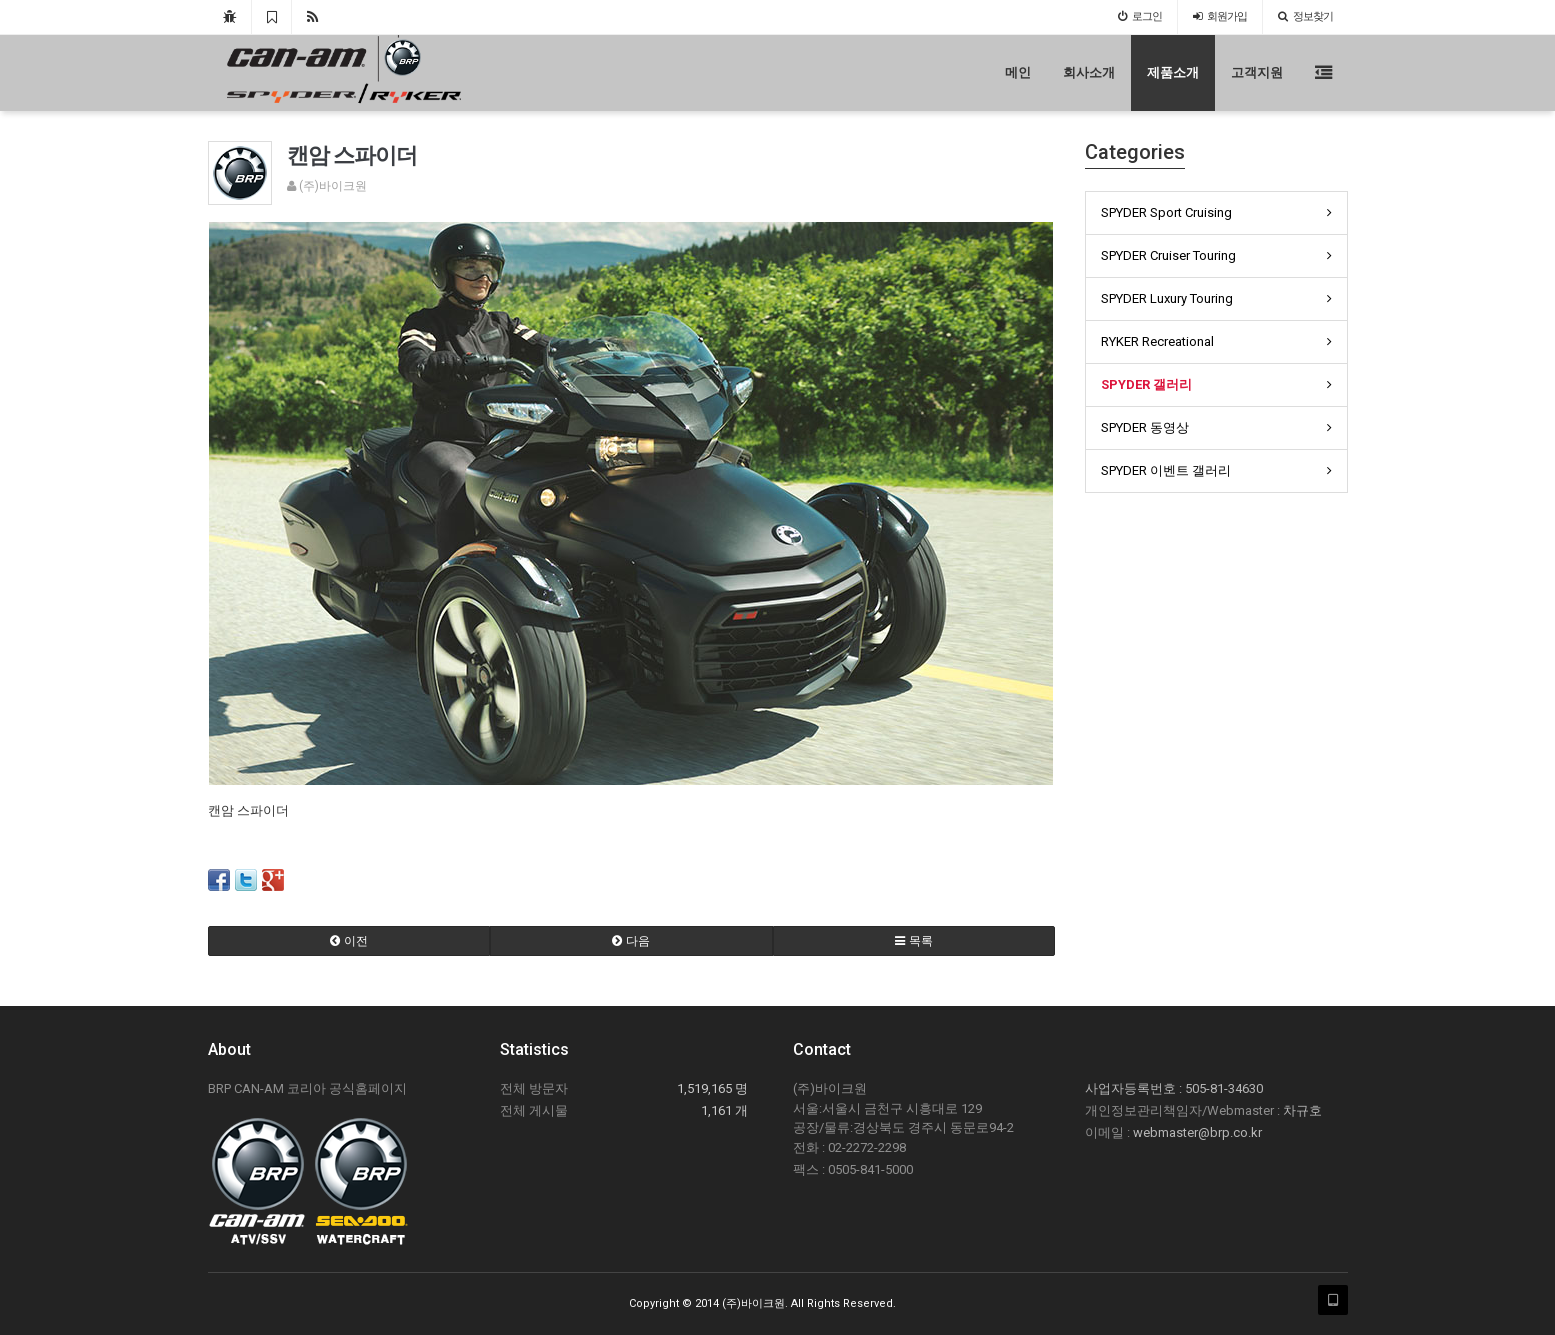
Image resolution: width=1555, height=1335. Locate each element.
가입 (1220, 16)
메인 (1018, 72)
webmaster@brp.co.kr (1197, 1132)
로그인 (1140, 16)
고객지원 (1257, 72)
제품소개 (1173, 72)
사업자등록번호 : (1135, 1088)
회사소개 (1089, 72)
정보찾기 (1305, 16)
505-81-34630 (1224, 1088)
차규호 (1302, 1110)
